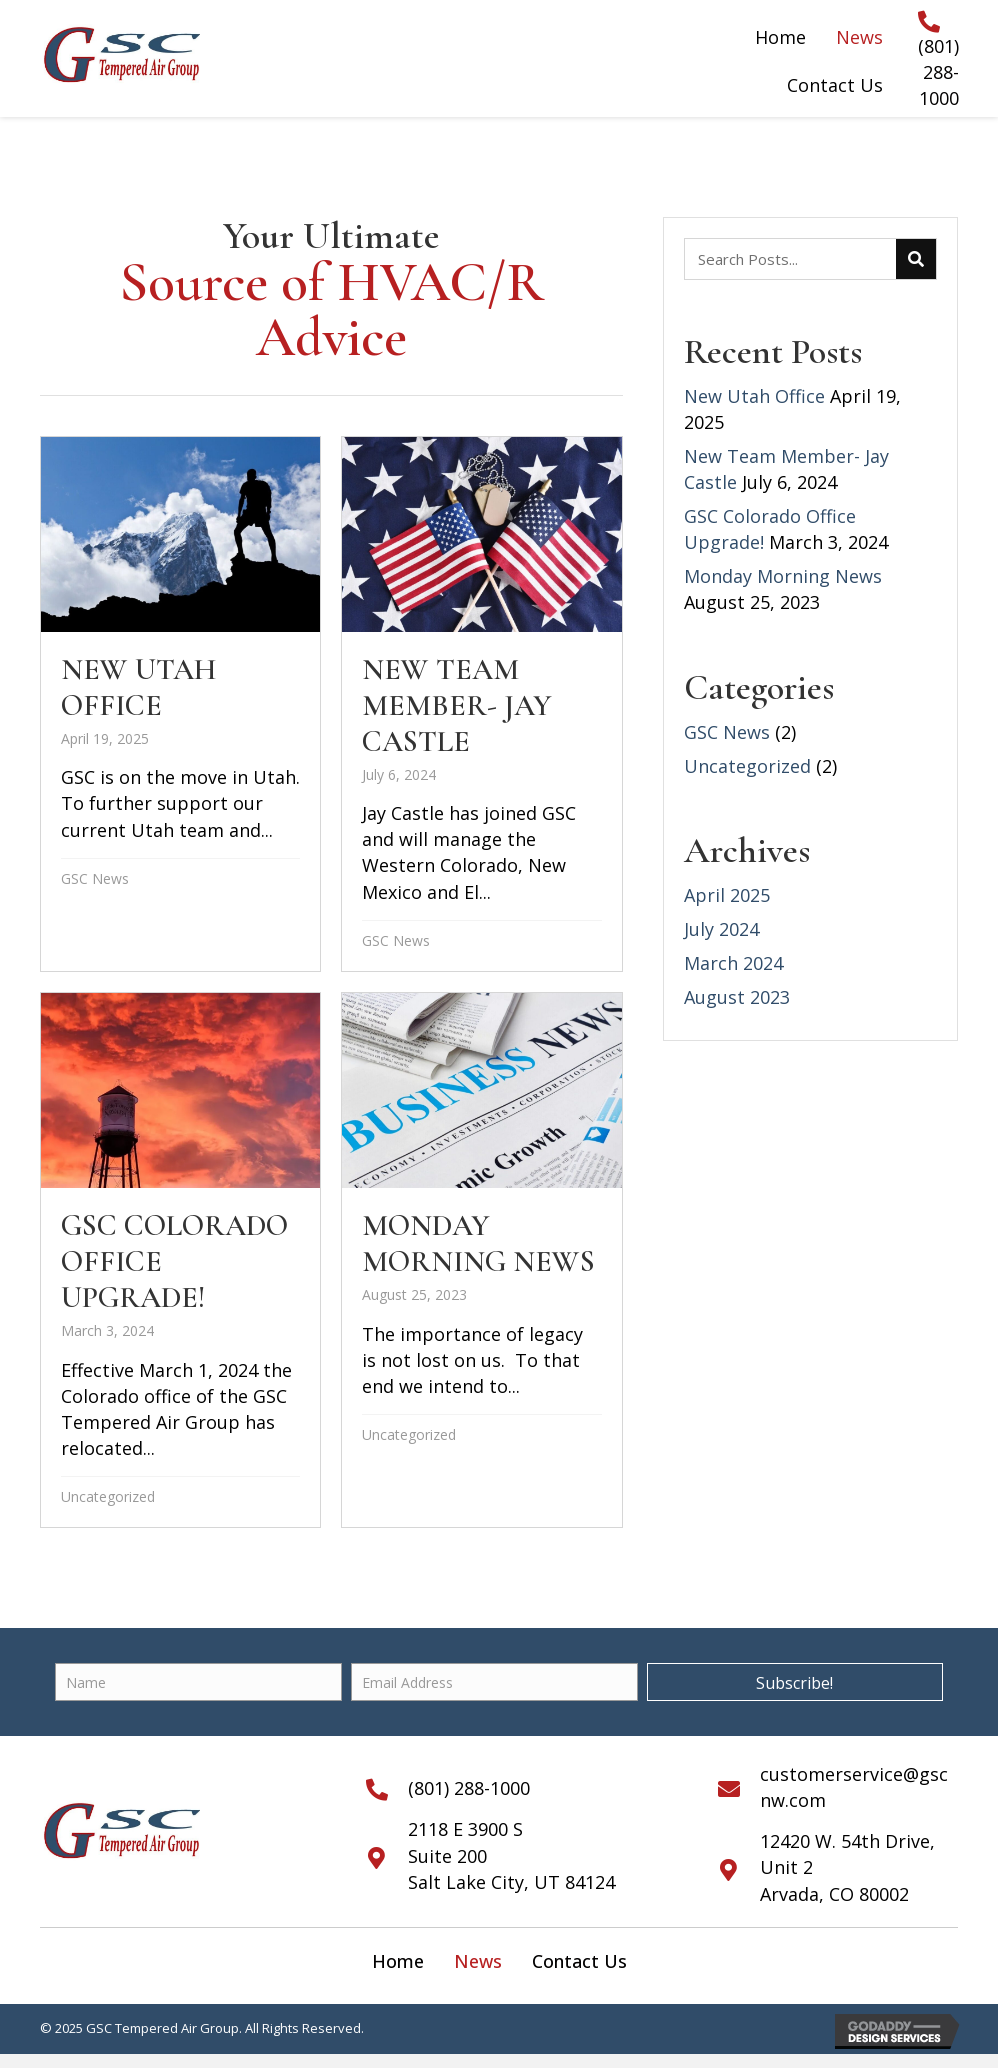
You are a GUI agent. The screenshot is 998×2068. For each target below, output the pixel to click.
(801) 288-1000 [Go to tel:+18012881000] (938, 72)
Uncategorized (108, 1496)
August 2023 (737, 997)
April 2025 (727, 895)
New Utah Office (754, 396)
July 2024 (721, 929)
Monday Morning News (783, 576)
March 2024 (733, 963)
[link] (398, 1961)
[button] (795, 1682)
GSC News (95, 878)
